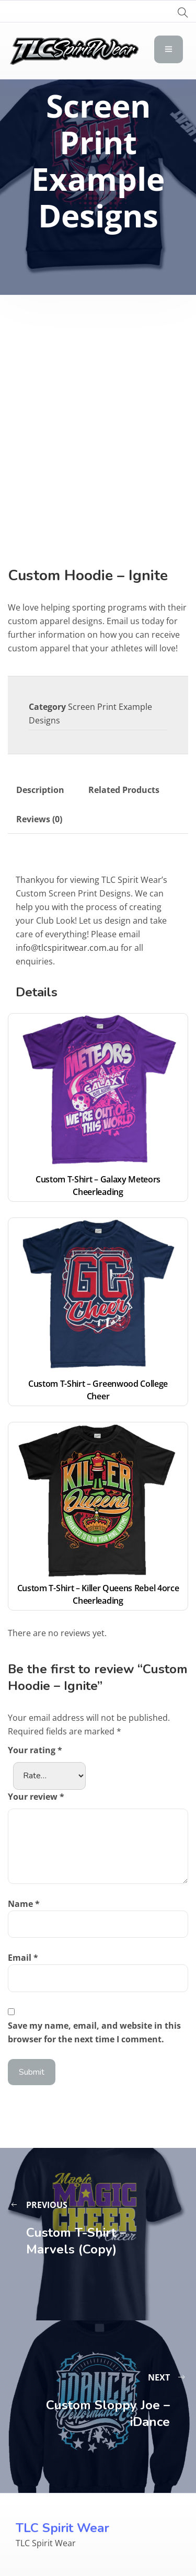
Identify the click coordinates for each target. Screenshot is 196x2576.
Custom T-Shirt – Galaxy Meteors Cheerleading (99, 1186)
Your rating (35, 1750)
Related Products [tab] (123, 790)
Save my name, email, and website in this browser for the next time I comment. (94, 2032)
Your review (36, 1796)
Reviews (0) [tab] (39, 819)
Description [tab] (40, 790)
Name (24, 1904)
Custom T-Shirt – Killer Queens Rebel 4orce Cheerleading (98, 1594)
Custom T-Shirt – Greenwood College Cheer (99, 1390)
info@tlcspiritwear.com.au (67, 947)
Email (23, 1957)
